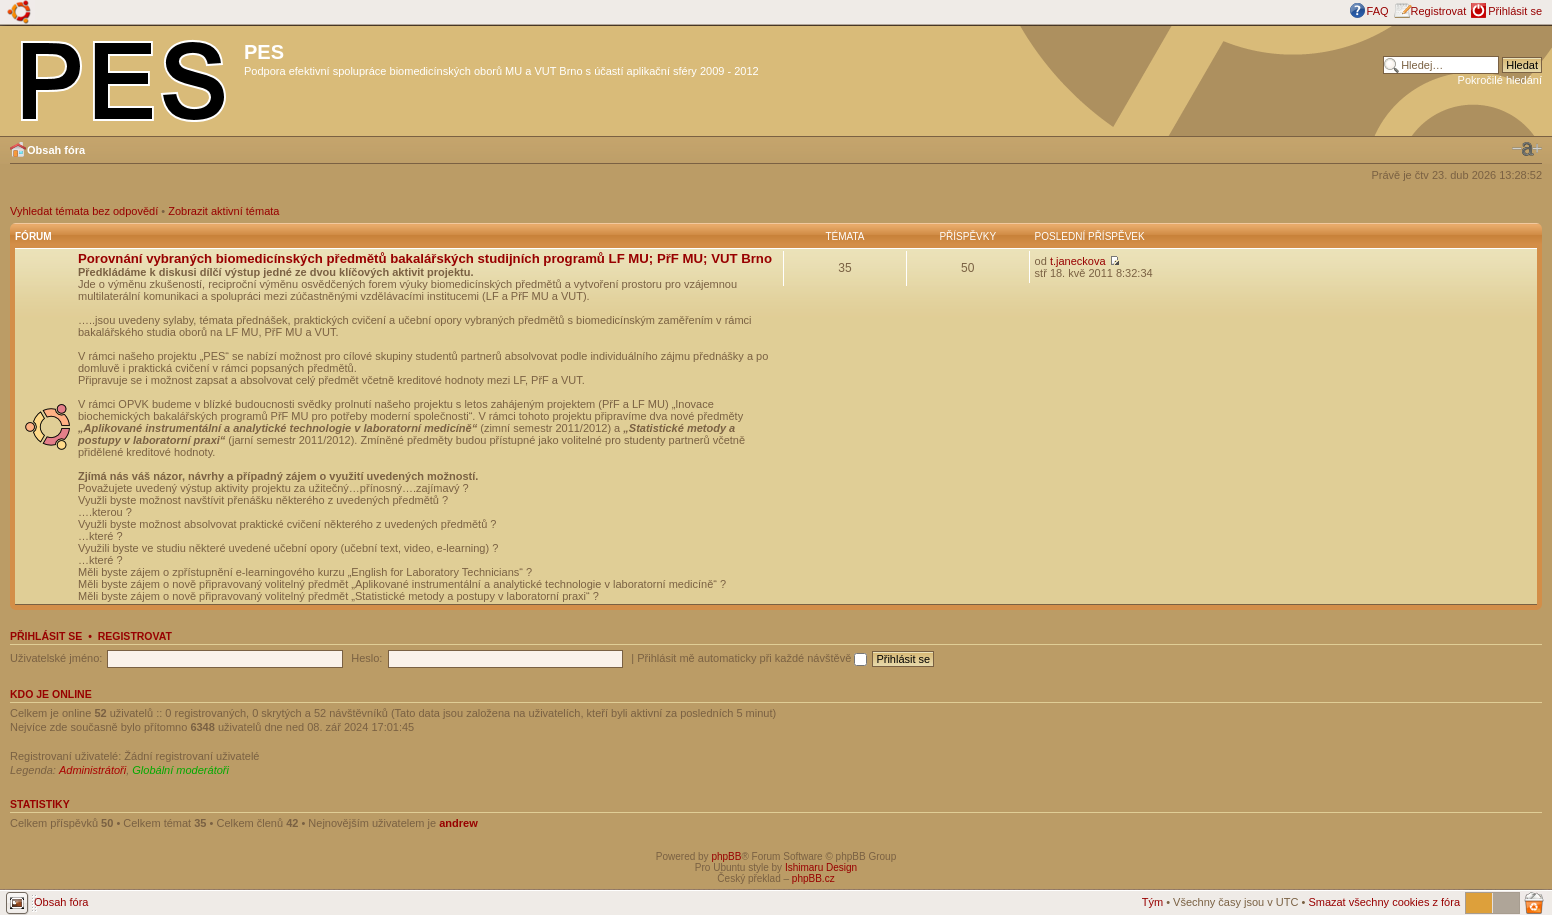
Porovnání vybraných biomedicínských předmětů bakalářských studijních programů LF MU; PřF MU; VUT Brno (425, 258)
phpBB (726, 856)
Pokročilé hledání (1500, 80)
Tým (1152, 902)
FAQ (1378, 11)
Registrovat (1439, 11)
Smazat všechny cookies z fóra (1384, 902)
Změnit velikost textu (1527, 149)
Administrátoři (92, 770)
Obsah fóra (56, 150)
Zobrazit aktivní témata (223, 211)
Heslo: (366, 658)
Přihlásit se (1515, 11)
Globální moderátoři (180, 770)
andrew (458, 823)
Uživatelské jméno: (56, 658)
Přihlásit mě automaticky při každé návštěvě (752, 658)
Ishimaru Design (821, 867)
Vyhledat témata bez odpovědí (84, 211)
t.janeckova (1078, 261)
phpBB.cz (813, 878)
